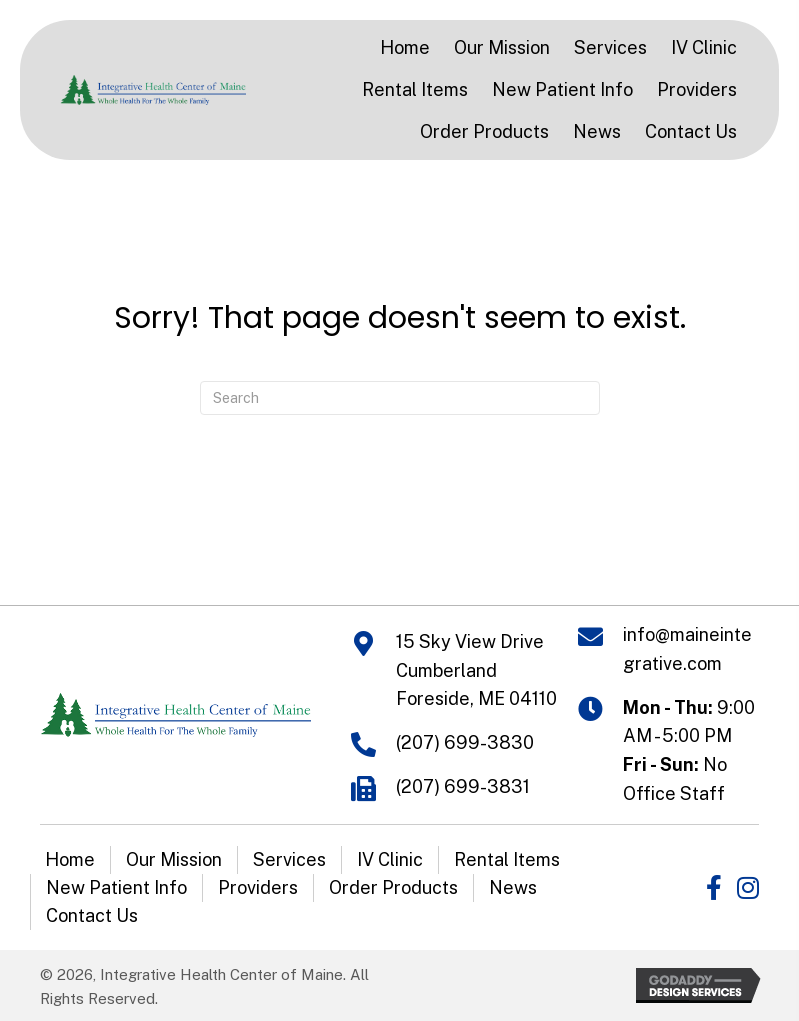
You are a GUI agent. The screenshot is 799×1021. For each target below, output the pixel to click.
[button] (714, 887)
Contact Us (92, 915)
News (513, 887)
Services (289, 859)
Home (70, 859)
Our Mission (174, 859)
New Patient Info (116, 887)
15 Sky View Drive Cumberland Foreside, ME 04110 (476, 670)
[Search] (400, 398)
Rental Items (507, 859)
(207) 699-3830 (465, 742)
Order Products (393, 887)
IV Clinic (390, 859)
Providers (258, 887)
